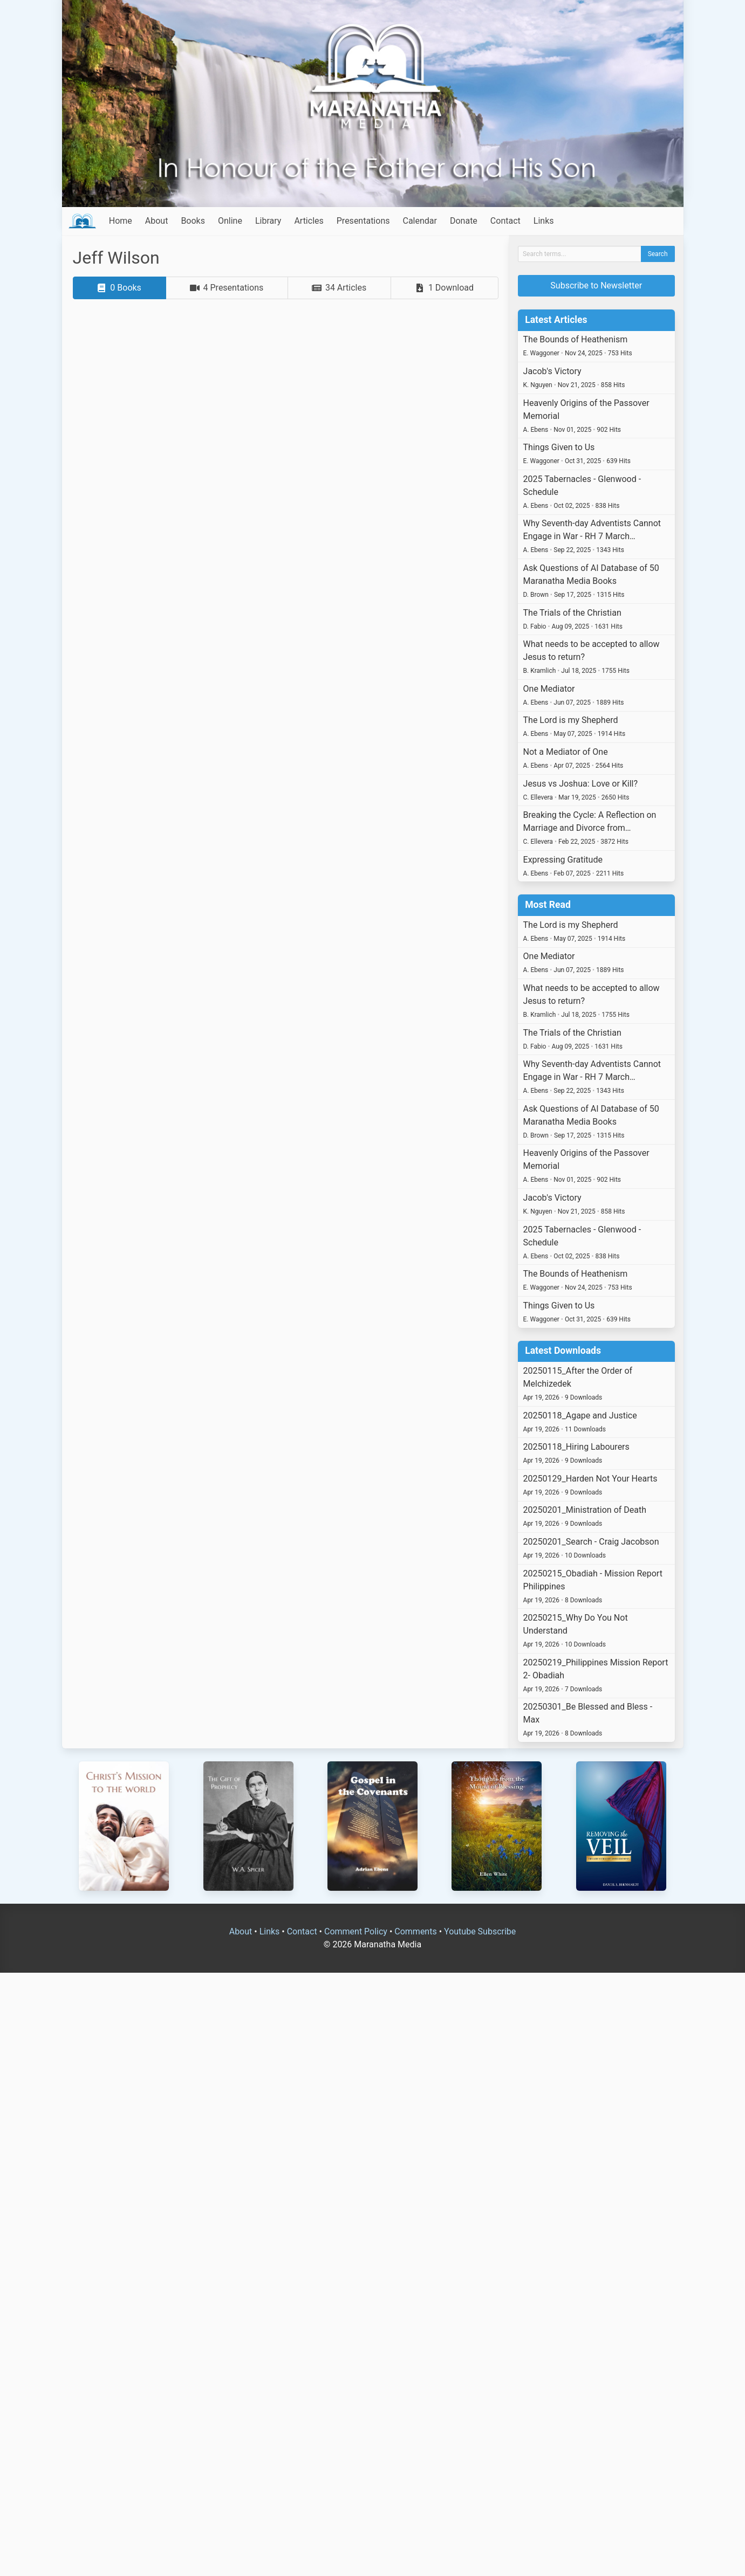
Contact (505, 221)
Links (544, 221)
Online (230, 221)
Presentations (363, 221)
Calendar (419, 221)
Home (120, 221)
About (156, 221)
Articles (308, 221)
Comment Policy (355, 1931)
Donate (463, 221)
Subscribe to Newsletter (596, 285)
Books (193, 221)
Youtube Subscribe (480, 1931)
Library (268, 221)
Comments (415, 1931)
